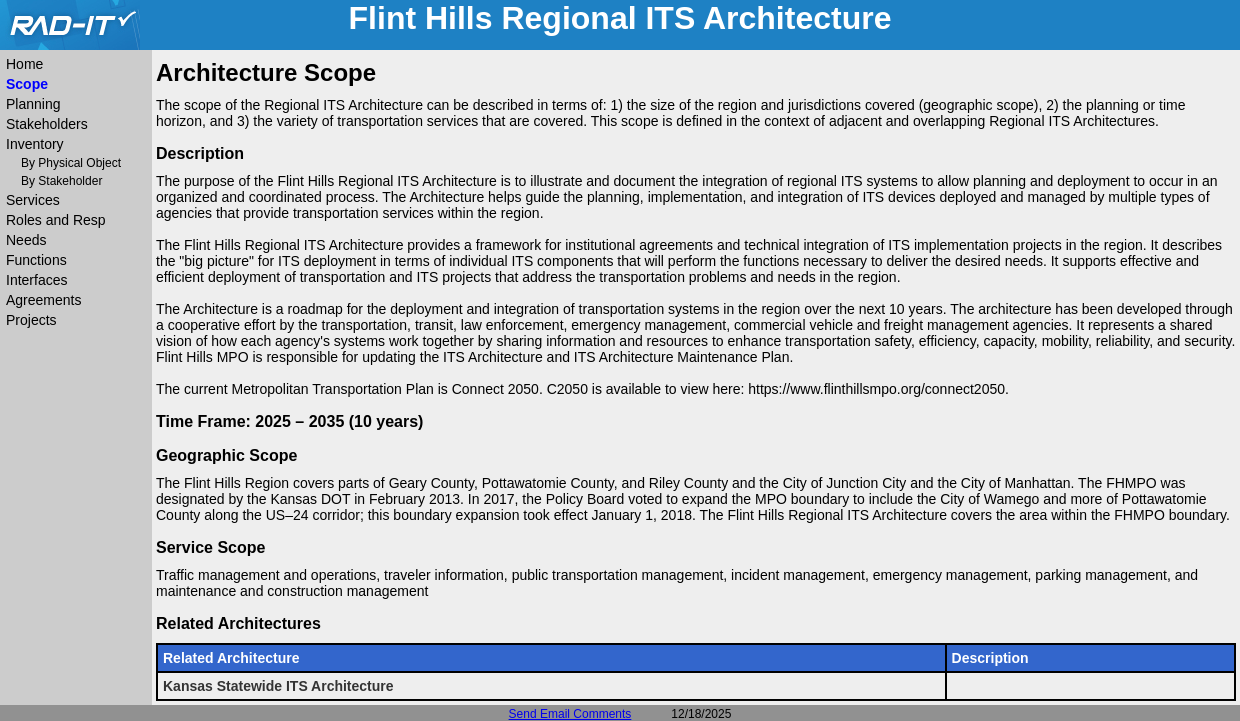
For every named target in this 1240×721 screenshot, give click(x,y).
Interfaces (36, 280)
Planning (33, 104)
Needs (26, 240)
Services (33, 200)
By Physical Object (71, 163)
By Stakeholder (61, 181)
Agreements (43, 300)
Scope (27, 84)
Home (24, 64)
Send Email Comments (570, 714)
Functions (36, 260)
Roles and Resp (56, 220)
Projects (31, 320)
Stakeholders (47, 124)
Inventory (35, 144)
